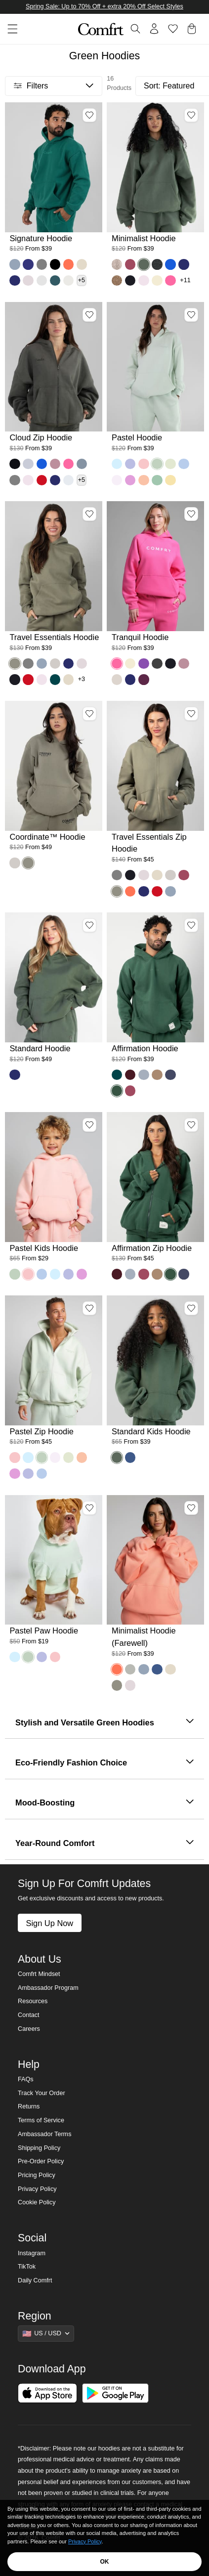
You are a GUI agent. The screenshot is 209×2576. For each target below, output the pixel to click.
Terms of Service (41, 2120)
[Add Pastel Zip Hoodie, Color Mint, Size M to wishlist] (89, 1308)
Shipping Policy (39, 2148)
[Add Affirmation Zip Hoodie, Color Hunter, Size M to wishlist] (191, 1125)
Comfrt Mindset (39, 1974)
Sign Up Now (49, 1923)
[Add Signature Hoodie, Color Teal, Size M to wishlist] (89, 115)
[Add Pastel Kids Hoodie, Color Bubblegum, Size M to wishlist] (89, 1125)
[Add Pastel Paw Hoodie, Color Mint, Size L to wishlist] (89, 1508)
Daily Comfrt (35, 2280)
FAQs (26, 2079)
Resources (32, 2001)
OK (104, 2561)
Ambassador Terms (44, 2134)
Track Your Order (41, 2093)
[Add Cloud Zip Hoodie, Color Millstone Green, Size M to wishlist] (89, 315)
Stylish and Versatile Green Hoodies (104, 1722)
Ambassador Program (48, 1987)
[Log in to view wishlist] (173, 28)
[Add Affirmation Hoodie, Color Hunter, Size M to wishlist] (191, 925)
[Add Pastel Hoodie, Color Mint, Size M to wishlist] (191, 315)
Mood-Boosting (104, 1803)
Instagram (31, 2253)
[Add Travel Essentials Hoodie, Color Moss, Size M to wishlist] (89, 514)
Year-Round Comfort (104, 1843)
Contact (28, 2015)
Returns (29, 2106)
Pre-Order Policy (41, 2161)
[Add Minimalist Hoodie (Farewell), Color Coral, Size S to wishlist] (191, 1508)
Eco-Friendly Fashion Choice (104, 1763)
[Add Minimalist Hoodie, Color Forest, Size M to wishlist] (191, 115)
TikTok (27, 2266)
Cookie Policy (36, 2202)
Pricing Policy (36, 2175)
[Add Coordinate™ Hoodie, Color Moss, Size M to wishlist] (89, 714)
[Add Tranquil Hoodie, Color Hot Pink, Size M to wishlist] (191, 514)
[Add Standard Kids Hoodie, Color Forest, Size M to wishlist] (191, 1308)
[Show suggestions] (46, 2333)
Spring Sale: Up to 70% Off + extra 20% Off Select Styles (104, 6)
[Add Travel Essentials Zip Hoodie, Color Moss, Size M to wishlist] (191, 714)
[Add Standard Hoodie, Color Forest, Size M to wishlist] (89, 925)
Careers (29, 2028)
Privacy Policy (37, 2189)
